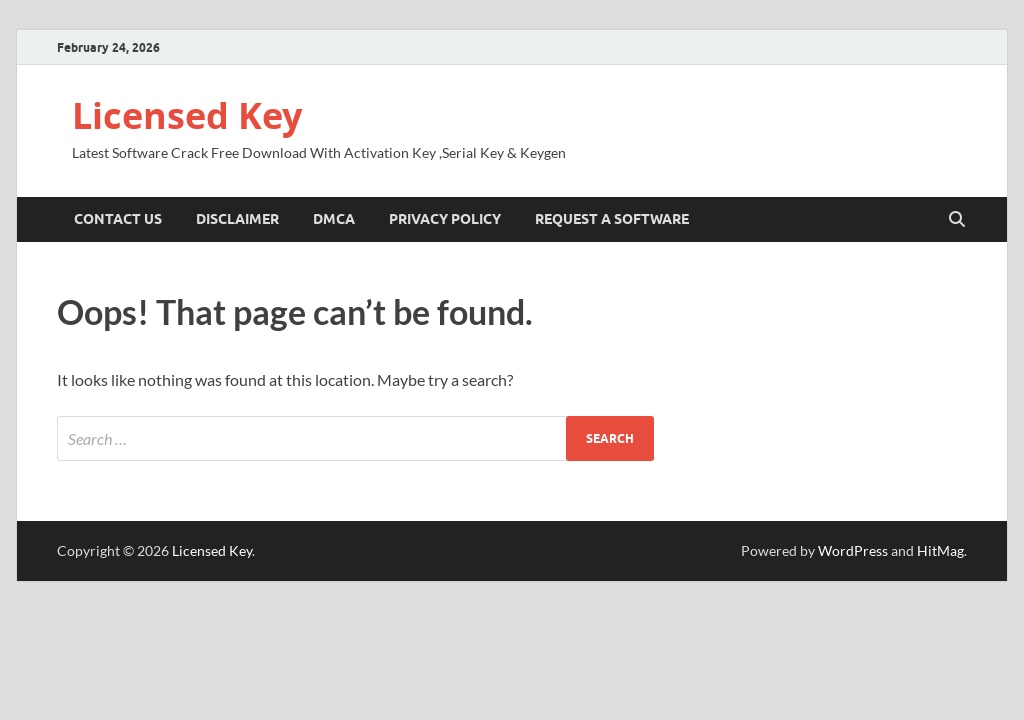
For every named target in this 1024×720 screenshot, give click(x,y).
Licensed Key (187, 115)
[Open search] (957, 220)
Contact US (118, 219)
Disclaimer (237, 219)
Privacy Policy (445, 219)
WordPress (853, 550)
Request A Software (612, 219)
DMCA (334, 219)
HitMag (940, 550)
